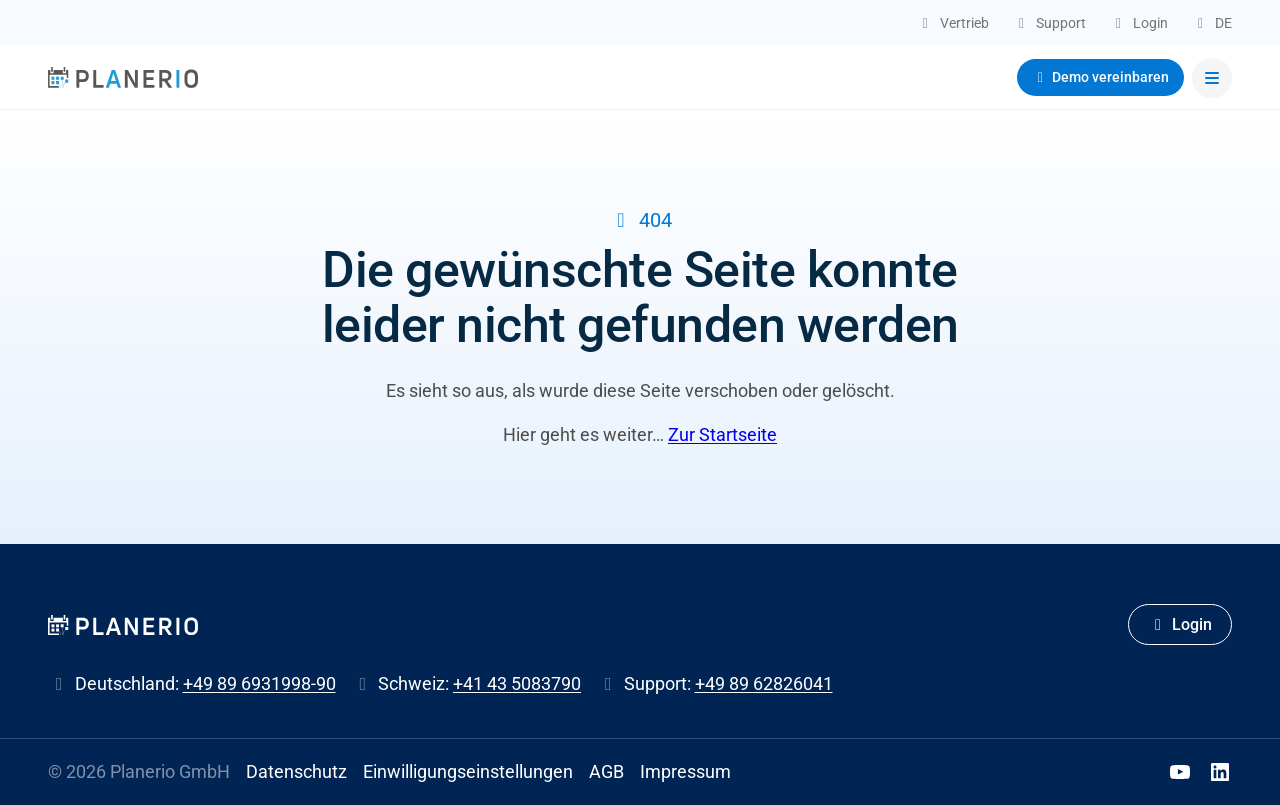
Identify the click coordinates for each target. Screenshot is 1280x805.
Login (1180, 624)
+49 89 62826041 (764, 683)
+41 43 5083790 (517, 683)
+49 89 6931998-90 (259, 683)
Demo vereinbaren (1101, 77)
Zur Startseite (722, 434)
